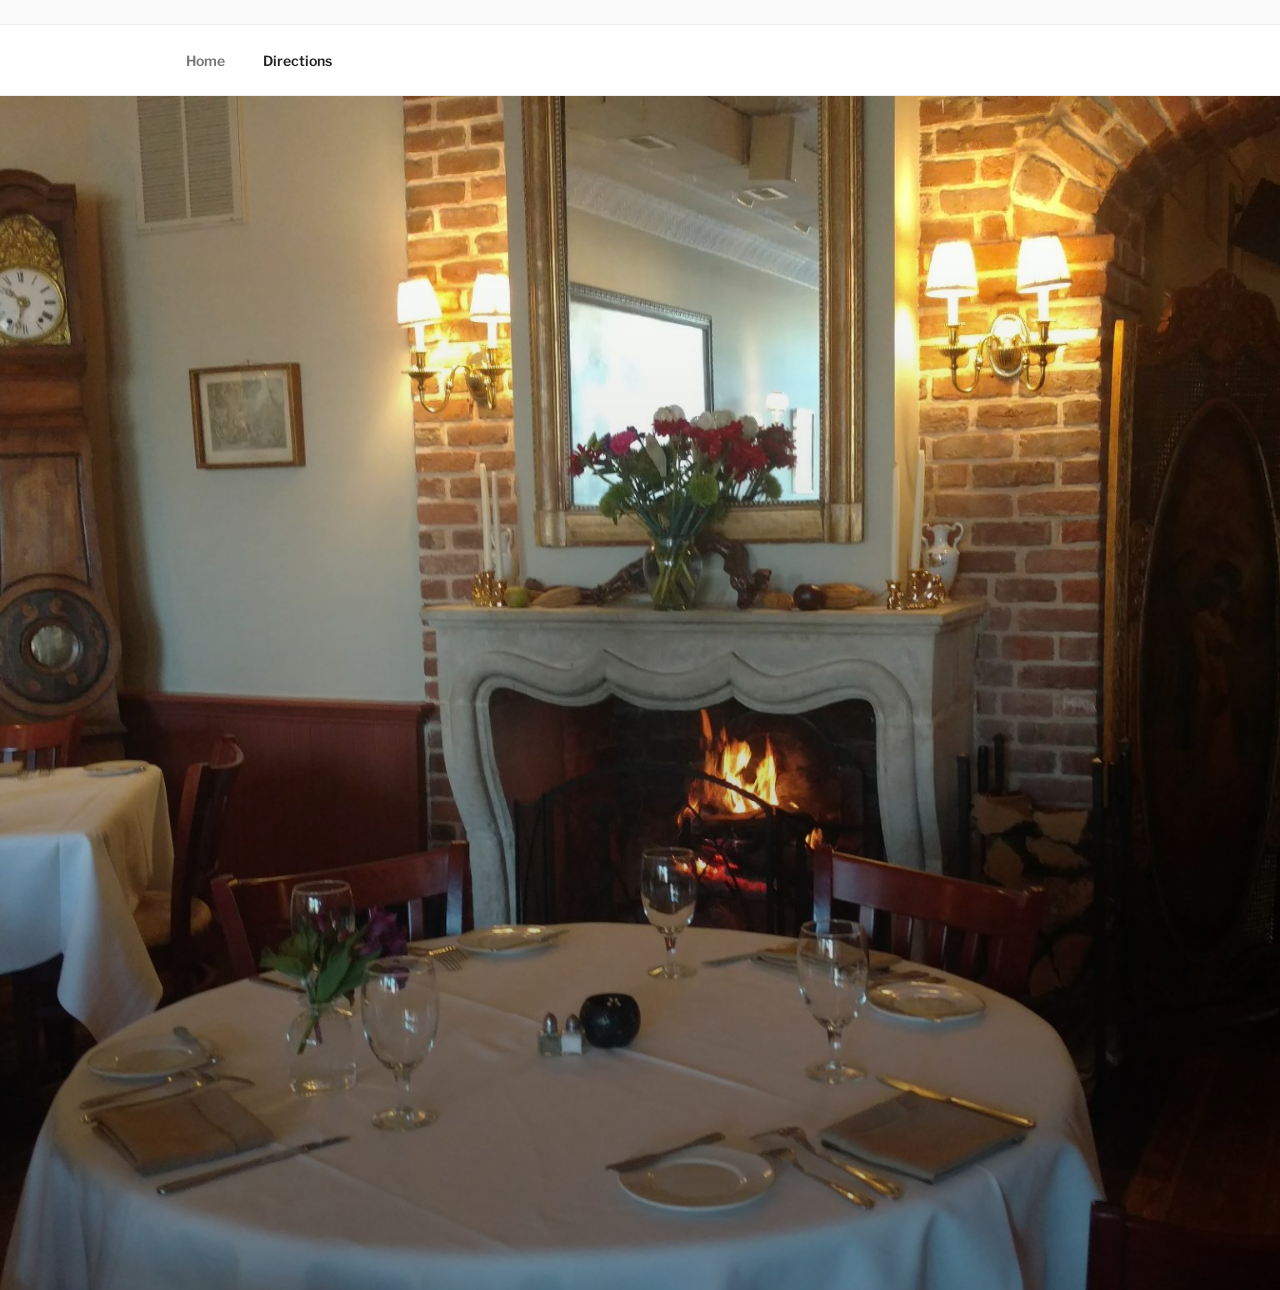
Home (205, 60)
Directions (297, 60)
